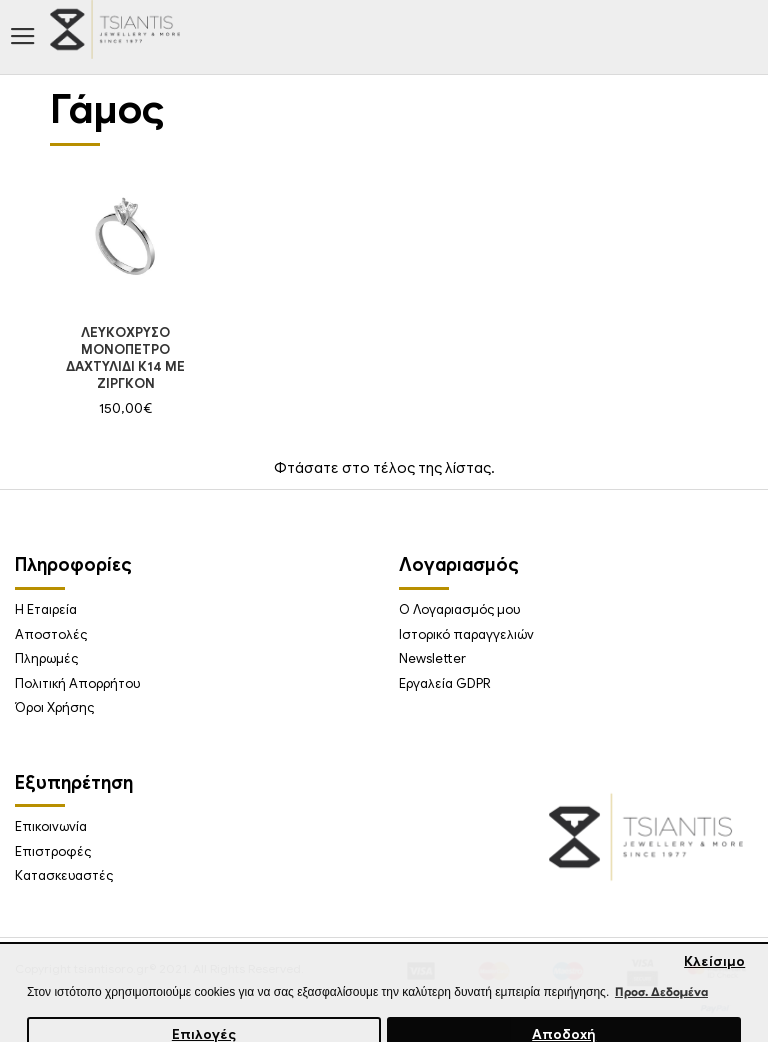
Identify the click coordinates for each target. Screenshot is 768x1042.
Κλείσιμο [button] (714, 961)
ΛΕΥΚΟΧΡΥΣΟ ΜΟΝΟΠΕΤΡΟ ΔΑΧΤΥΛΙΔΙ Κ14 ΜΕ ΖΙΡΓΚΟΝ (125, 358)
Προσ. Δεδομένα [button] (661, 991)
